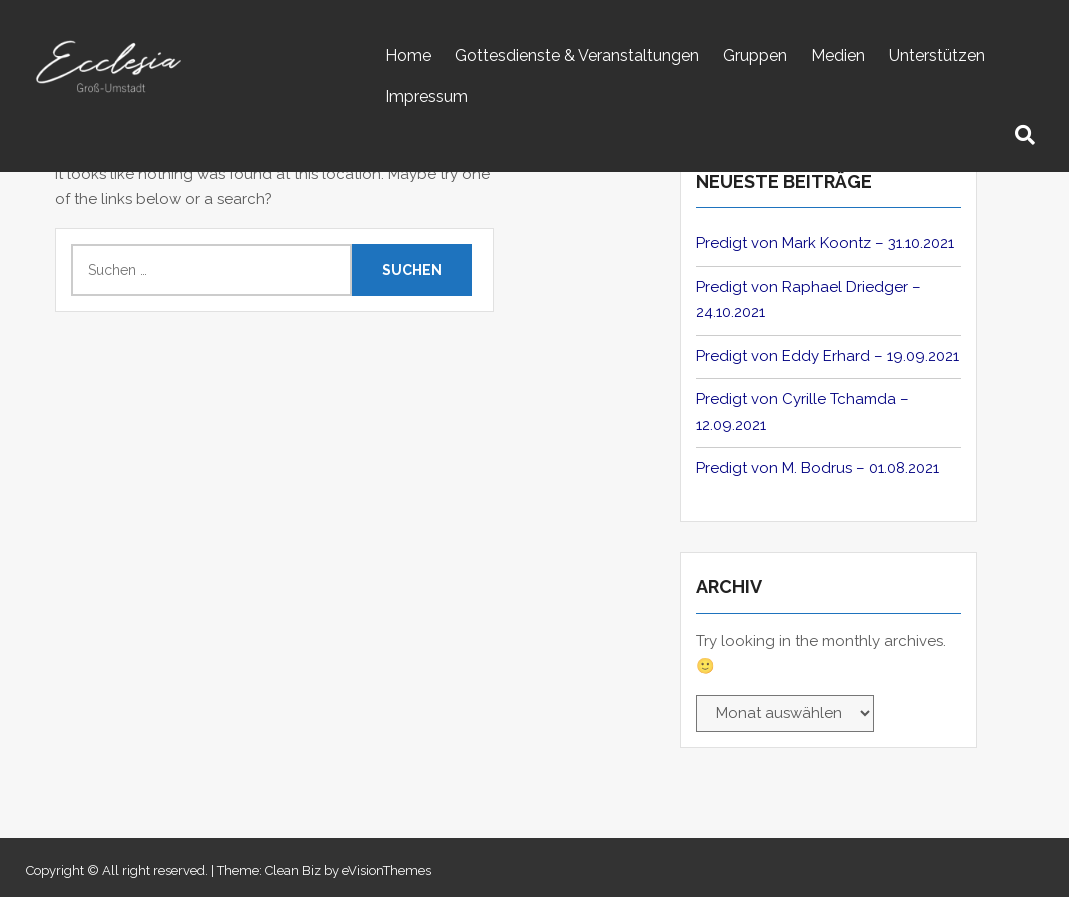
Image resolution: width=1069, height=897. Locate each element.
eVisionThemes (386, 870)
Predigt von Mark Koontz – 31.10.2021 (825, 243)
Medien (838, 55)
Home (408, 55)
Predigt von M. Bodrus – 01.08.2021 (817, 468)
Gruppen (755, 55)
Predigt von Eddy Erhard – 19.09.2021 (827, 356)
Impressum (426, 96)
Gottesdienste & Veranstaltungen (577, 55)
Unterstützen (937, 55)
